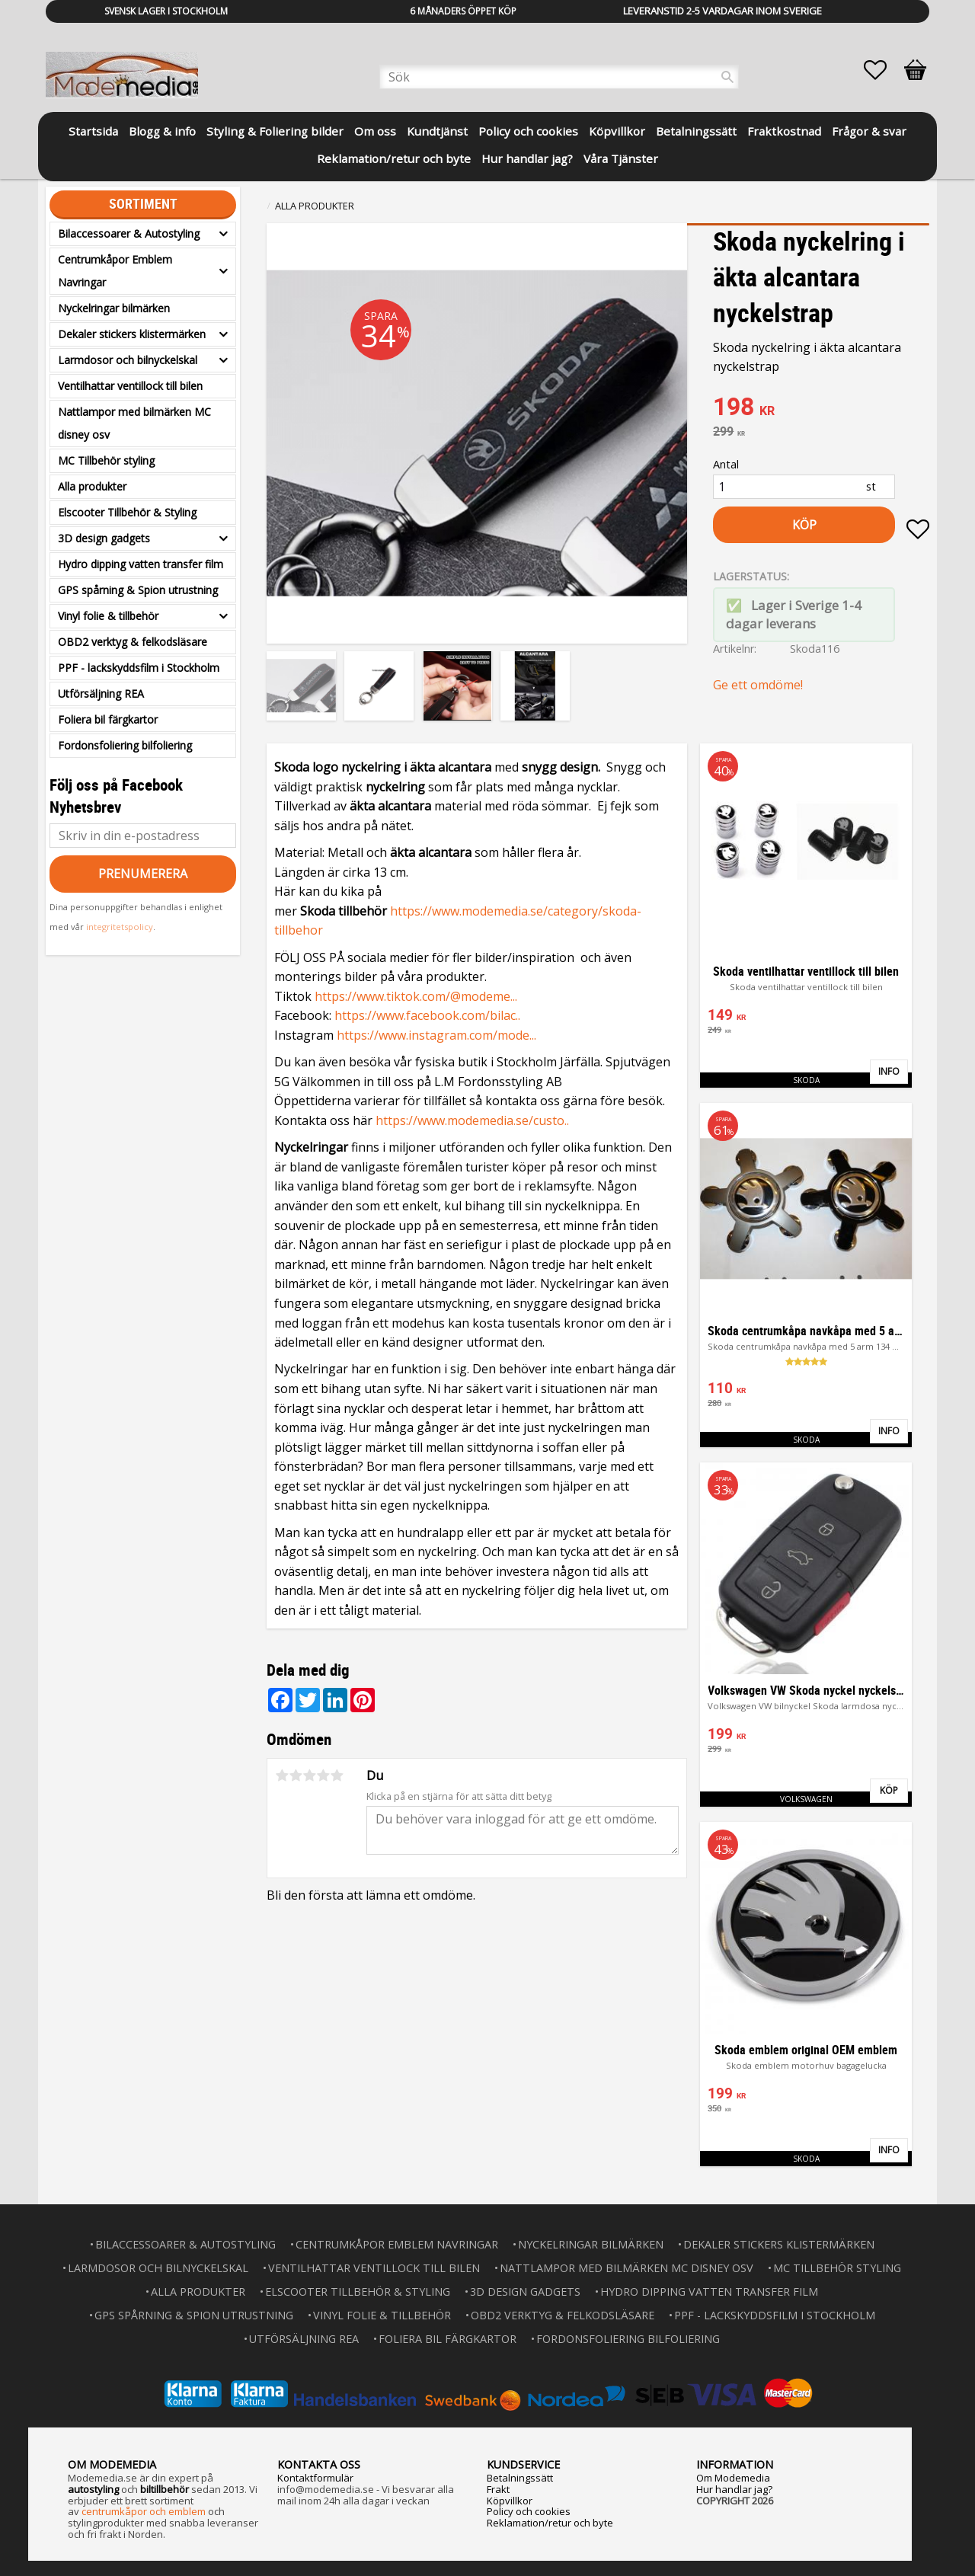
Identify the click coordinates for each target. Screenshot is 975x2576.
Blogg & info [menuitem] (162, 131)
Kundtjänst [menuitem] (437, 131)
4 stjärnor (323, 1775)
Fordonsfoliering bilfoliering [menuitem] (125, 745)
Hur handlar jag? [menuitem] (527, 158)
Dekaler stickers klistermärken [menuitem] (132, 334)
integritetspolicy (119, 926)
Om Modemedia (733, 2478)
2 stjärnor (295, 1775)
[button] (883, 70)
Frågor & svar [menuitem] (869, 131)
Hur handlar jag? (734, 2489)
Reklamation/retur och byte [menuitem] (394, 158)
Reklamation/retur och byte (550, 2523)
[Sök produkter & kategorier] (559, 77)
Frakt (498, 2489)
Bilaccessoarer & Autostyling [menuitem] (129, 233)
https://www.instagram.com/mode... (436, 1035)
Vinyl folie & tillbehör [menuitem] (108, 616)
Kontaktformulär (315, 2478)
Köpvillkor (509, 2500)
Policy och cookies (529, 2511)
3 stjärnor (309, 1775)
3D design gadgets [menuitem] (104, 538)
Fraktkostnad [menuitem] (784, 131)
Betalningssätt (520, 2478)
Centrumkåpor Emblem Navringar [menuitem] (115, 270)
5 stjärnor (337, 1775)
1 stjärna (282, 1775)
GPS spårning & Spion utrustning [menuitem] (138, 590)
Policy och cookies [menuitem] (528, 131)
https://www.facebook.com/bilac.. (427, 1015)
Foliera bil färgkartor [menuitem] (108, 719)
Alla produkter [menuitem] (92, 486)
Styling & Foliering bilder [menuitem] (275, 131)
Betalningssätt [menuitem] (696, 131)
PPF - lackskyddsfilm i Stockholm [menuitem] (138, 667)
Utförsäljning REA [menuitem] (101, 693)
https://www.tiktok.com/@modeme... (416, 996)
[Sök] (727, 77)
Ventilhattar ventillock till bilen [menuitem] (130, 386)
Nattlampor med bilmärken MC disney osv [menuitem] (134, 423)
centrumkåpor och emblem (144, 2511)
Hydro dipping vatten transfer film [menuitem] (140, 564)
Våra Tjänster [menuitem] (620, 158)
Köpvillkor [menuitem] (617, 131)
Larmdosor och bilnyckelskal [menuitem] (127, 360)
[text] (821, 408)
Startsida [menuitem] (93, 131)
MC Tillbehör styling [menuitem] (106, 460)
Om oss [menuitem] (375, 131)
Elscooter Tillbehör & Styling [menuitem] (127, 512)
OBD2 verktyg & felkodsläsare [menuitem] (132, 641)
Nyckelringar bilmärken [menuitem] (114, 308)
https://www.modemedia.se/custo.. (472, 1120)
